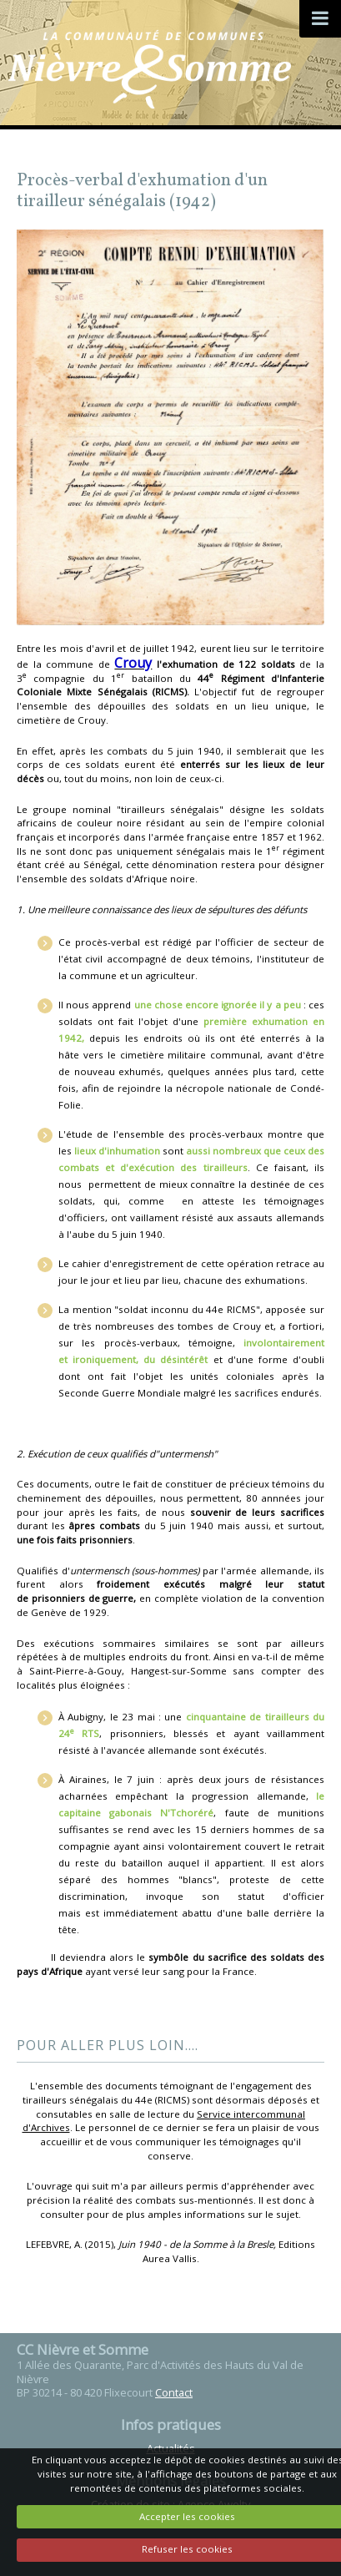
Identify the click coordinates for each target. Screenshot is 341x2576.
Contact (174, 2392)
